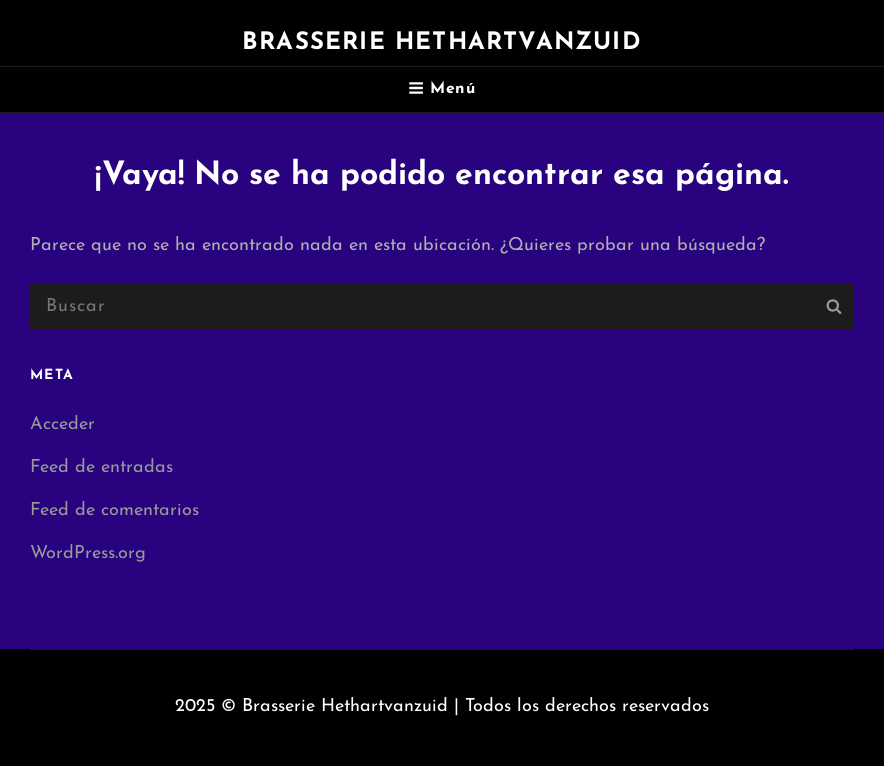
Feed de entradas (101, 467)
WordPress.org (88, 553)
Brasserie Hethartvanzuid (442, 43)
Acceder (62, 424)
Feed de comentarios (114, 510)
